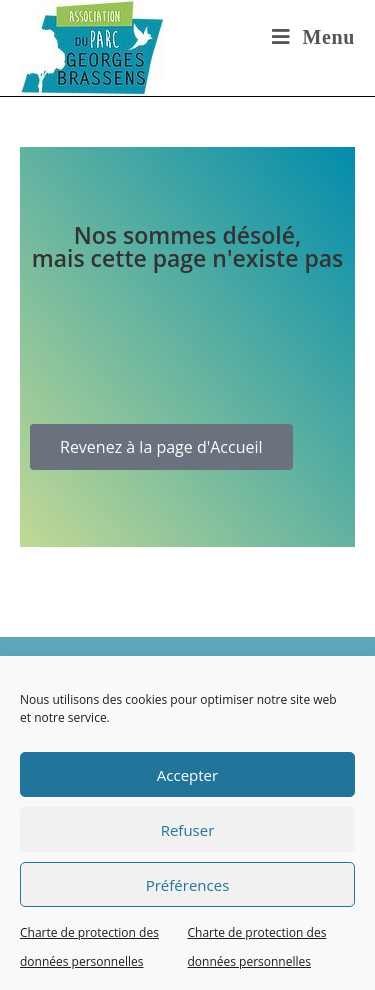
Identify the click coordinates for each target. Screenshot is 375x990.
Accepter (187, 775)
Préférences (188, 885)
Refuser (188, 830)
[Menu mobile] (313, 37)
